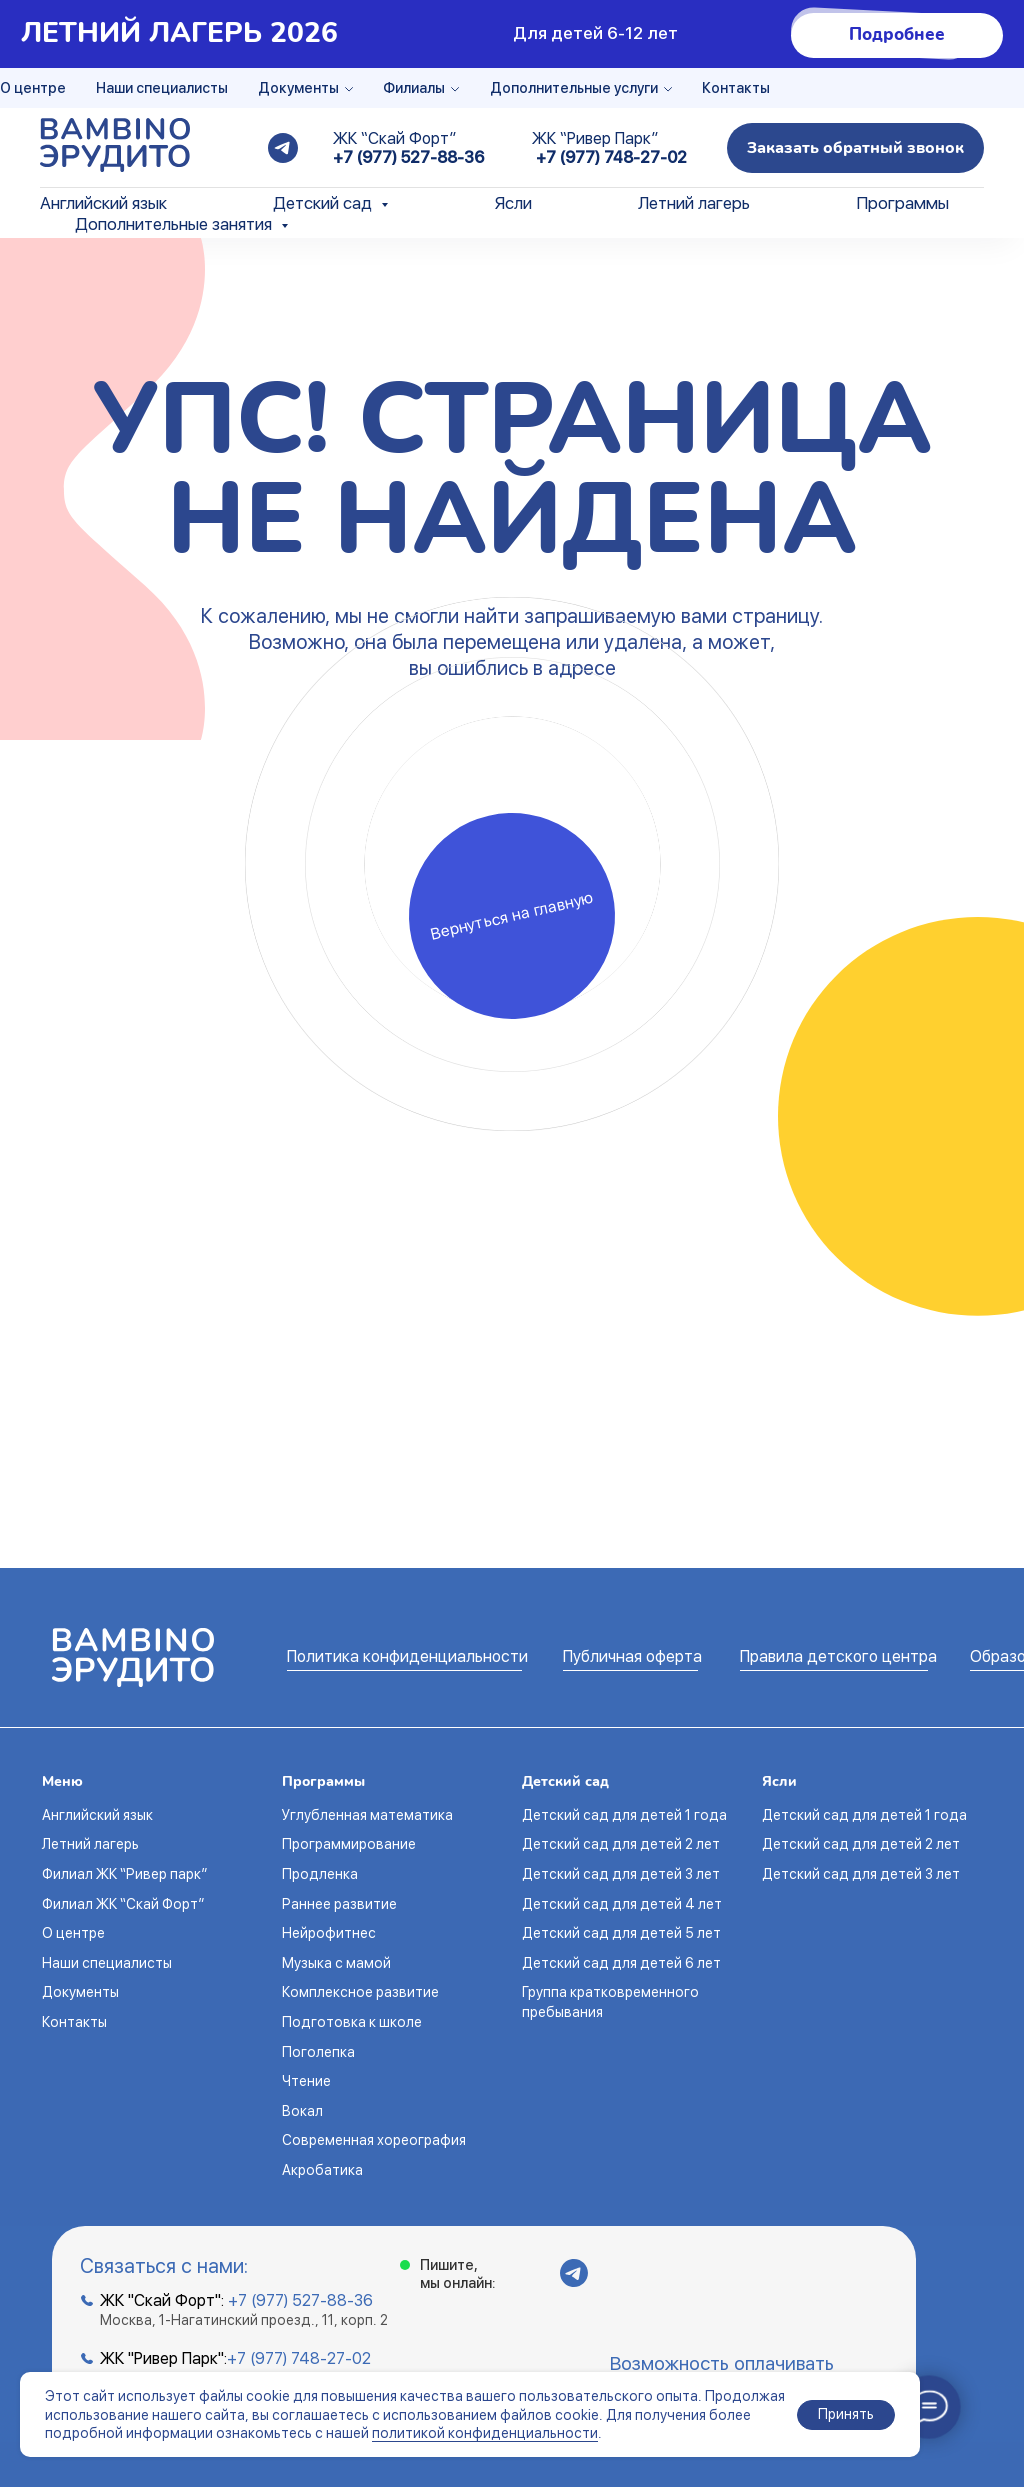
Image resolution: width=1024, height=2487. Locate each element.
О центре (33, 88)
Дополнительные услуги (574, 88)
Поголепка (318, 2052)
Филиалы (414, 88)
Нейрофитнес (329, 1933)
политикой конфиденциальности (485, 2433)
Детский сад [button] (324, 203)
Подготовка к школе (352, 2022)
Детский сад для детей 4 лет (622, 1904)
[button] (855, 148)
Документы (298, 88)
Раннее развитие (339, 1904)
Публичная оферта (632, 1656)
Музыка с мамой (336, 1963)
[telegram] (283, 148)
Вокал (302, 2111)
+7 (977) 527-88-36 (408, 157)
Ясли (513, 203)
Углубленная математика (367, 1815)
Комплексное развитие (360, 1992)
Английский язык (103, 203)
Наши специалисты (162, 88)
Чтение (306, 2081)
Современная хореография (374, 2140)
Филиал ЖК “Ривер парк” (124, 1874)
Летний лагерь (694, 203)
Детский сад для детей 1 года (624, 1815)
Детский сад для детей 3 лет (621, 1874)
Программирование (349, 1844)
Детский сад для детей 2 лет (621, 1844)
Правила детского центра (838, 1656)
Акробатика (322, 2170)
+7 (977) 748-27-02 (611, 157)
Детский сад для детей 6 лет (621, 1963)
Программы (902, 203)
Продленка (320, 1874)
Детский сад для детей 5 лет (621, 1933)
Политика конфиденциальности (407, 1656)
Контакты (736, 88)
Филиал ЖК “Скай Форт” (123, 1904)
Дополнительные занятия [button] (175, 224)
